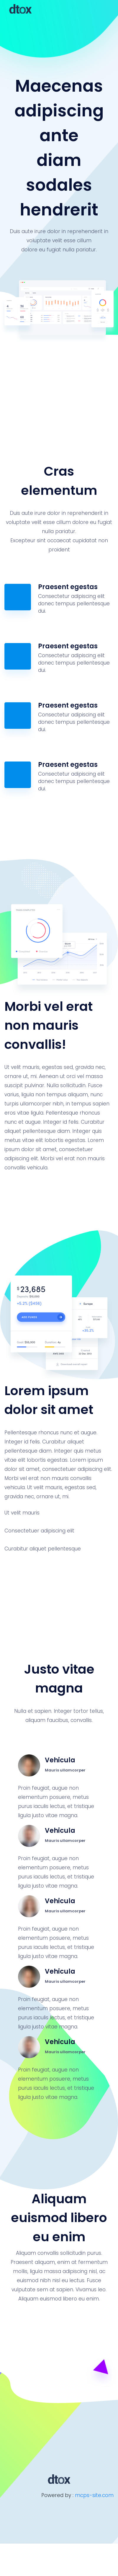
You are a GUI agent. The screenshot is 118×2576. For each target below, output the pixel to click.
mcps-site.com (94, 2495)
